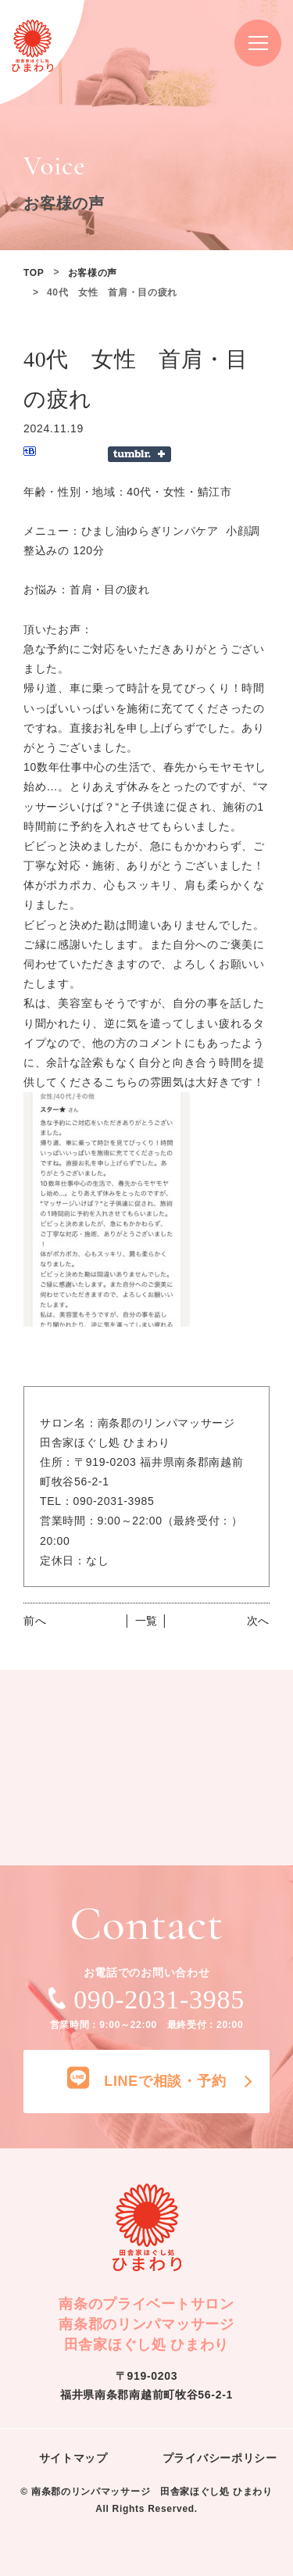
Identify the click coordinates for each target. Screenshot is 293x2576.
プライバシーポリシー (220, 2458)
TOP (34, 272)
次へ (258, 1620)
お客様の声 (93, 272)
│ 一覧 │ (146, 1620)
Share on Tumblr (139, 454)
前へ (34, 1620)
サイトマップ (73, 2458)
